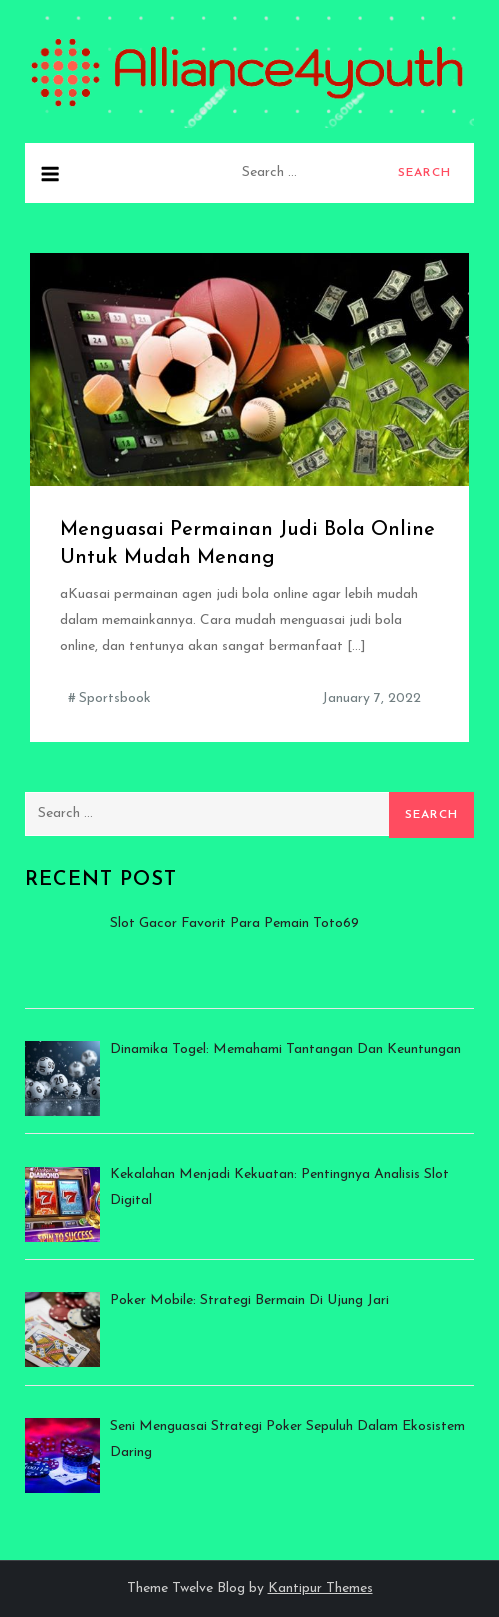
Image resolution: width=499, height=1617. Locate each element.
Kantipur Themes (320, 1588)
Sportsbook (115, 698)
